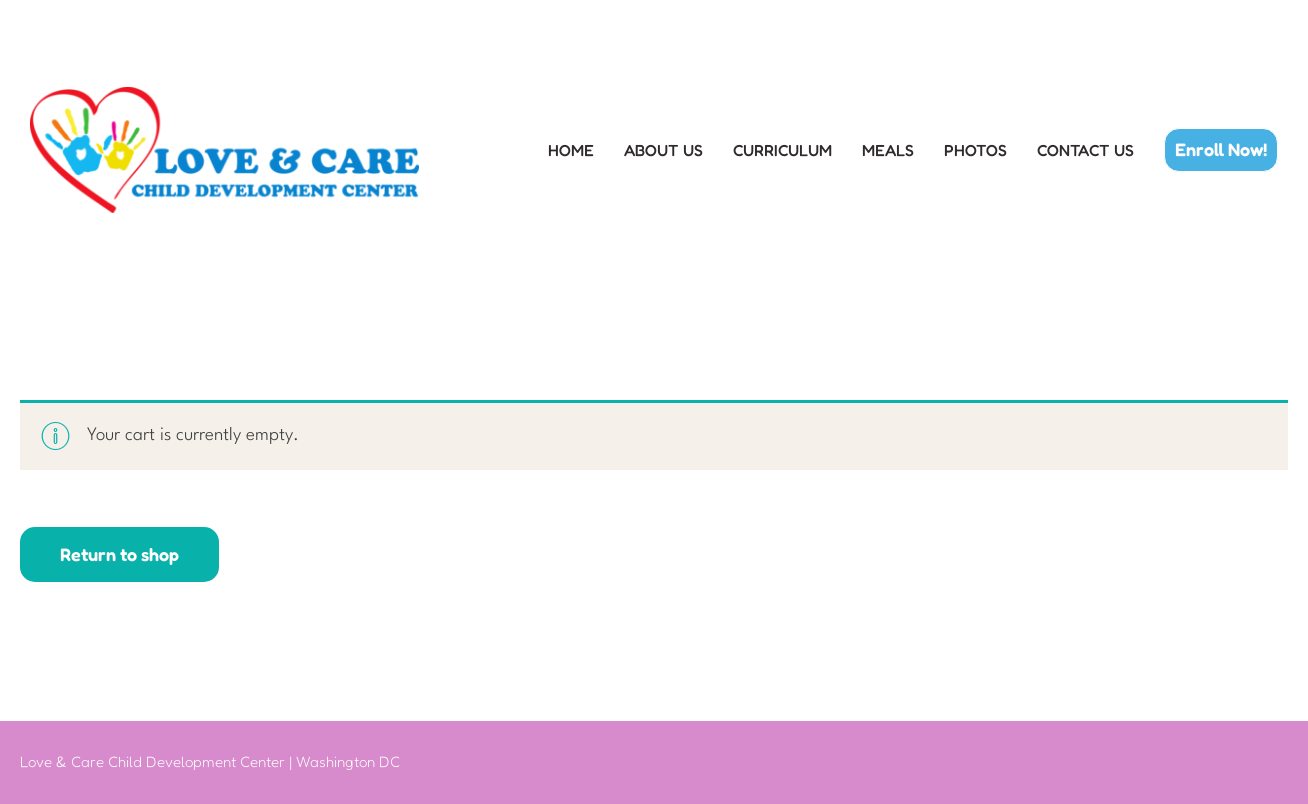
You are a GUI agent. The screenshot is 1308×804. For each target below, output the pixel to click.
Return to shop (119, 554)
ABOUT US (663, 150)
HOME (571, 150)
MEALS (888, 150)
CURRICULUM (782, 150)
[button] (1221, 150)
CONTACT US (1085, 150)
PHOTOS (975, 150)
